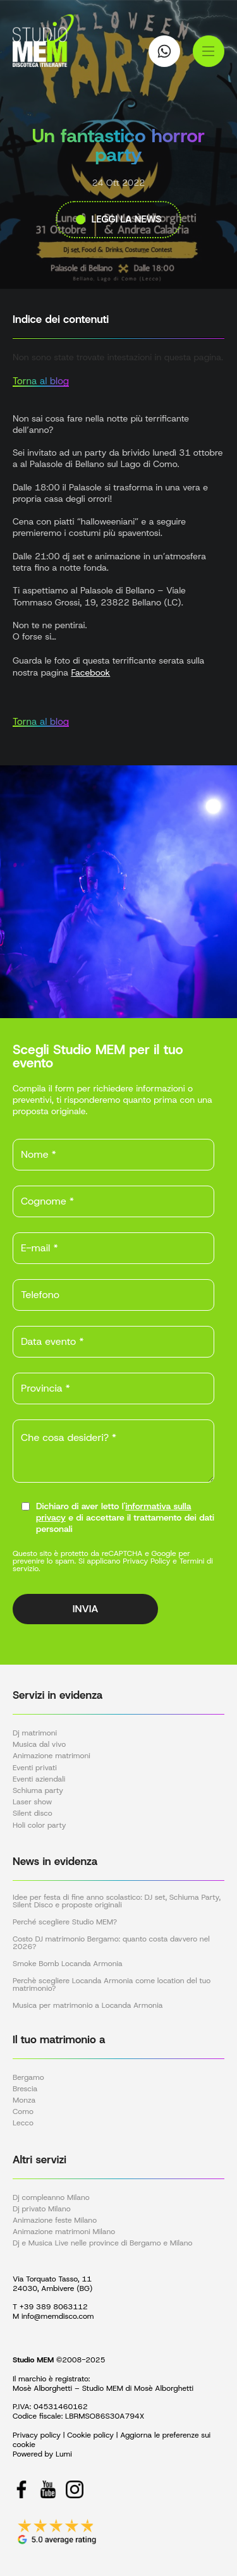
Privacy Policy (146, 1561)
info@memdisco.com (57, 2316)
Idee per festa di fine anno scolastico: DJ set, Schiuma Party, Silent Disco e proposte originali (117, 1901)
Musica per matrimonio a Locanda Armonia (87, 2005)
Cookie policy (90, 2435)
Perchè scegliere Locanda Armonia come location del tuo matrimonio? (111, 1984)
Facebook (90, 672)
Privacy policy (37, 2435)
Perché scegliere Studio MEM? (65, 1922)
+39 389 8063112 (54, 2307)
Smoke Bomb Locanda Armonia (68, 1964)
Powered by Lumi (42, 2454)
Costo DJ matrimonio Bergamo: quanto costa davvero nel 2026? (111, 1943)
